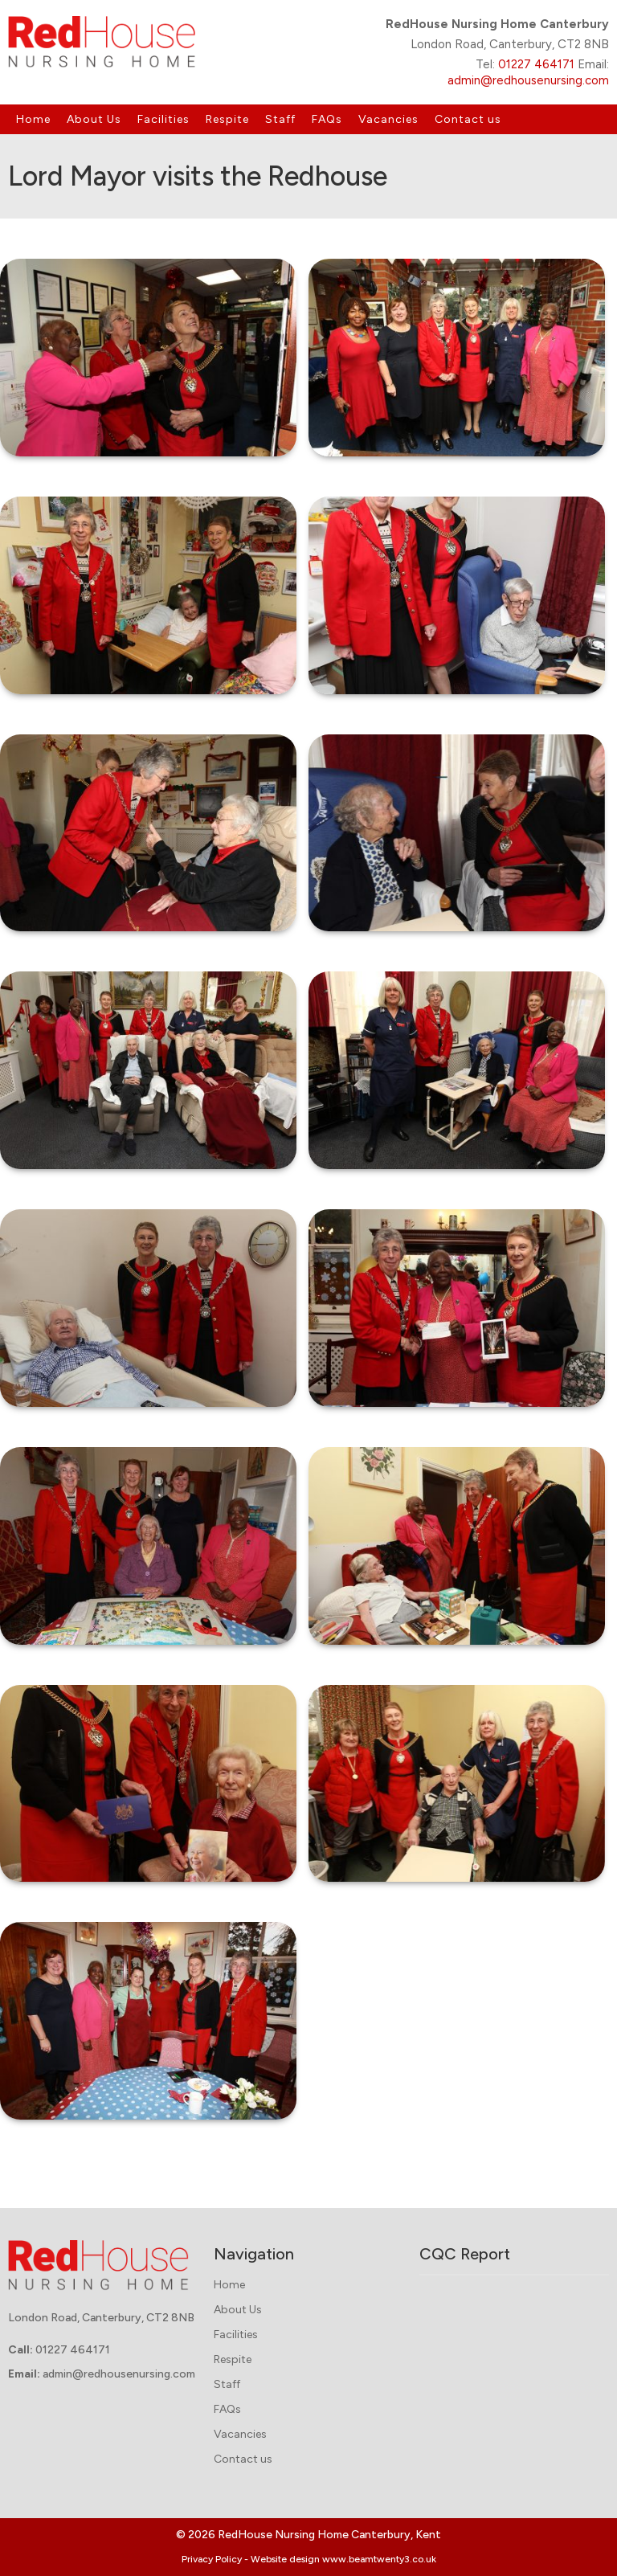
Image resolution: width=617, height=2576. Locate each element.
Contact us (468, 119)
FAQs (327, 119)
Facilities (163, 119)
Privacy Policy (212, 2559)
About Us (94, 119)
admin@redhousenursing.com (528, 80)
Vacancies (388, 119)
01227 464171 (536, 64)
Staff (280, 119)
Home (33, 119)
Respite (227, 119)
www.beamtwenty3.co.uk (379, 2559)
